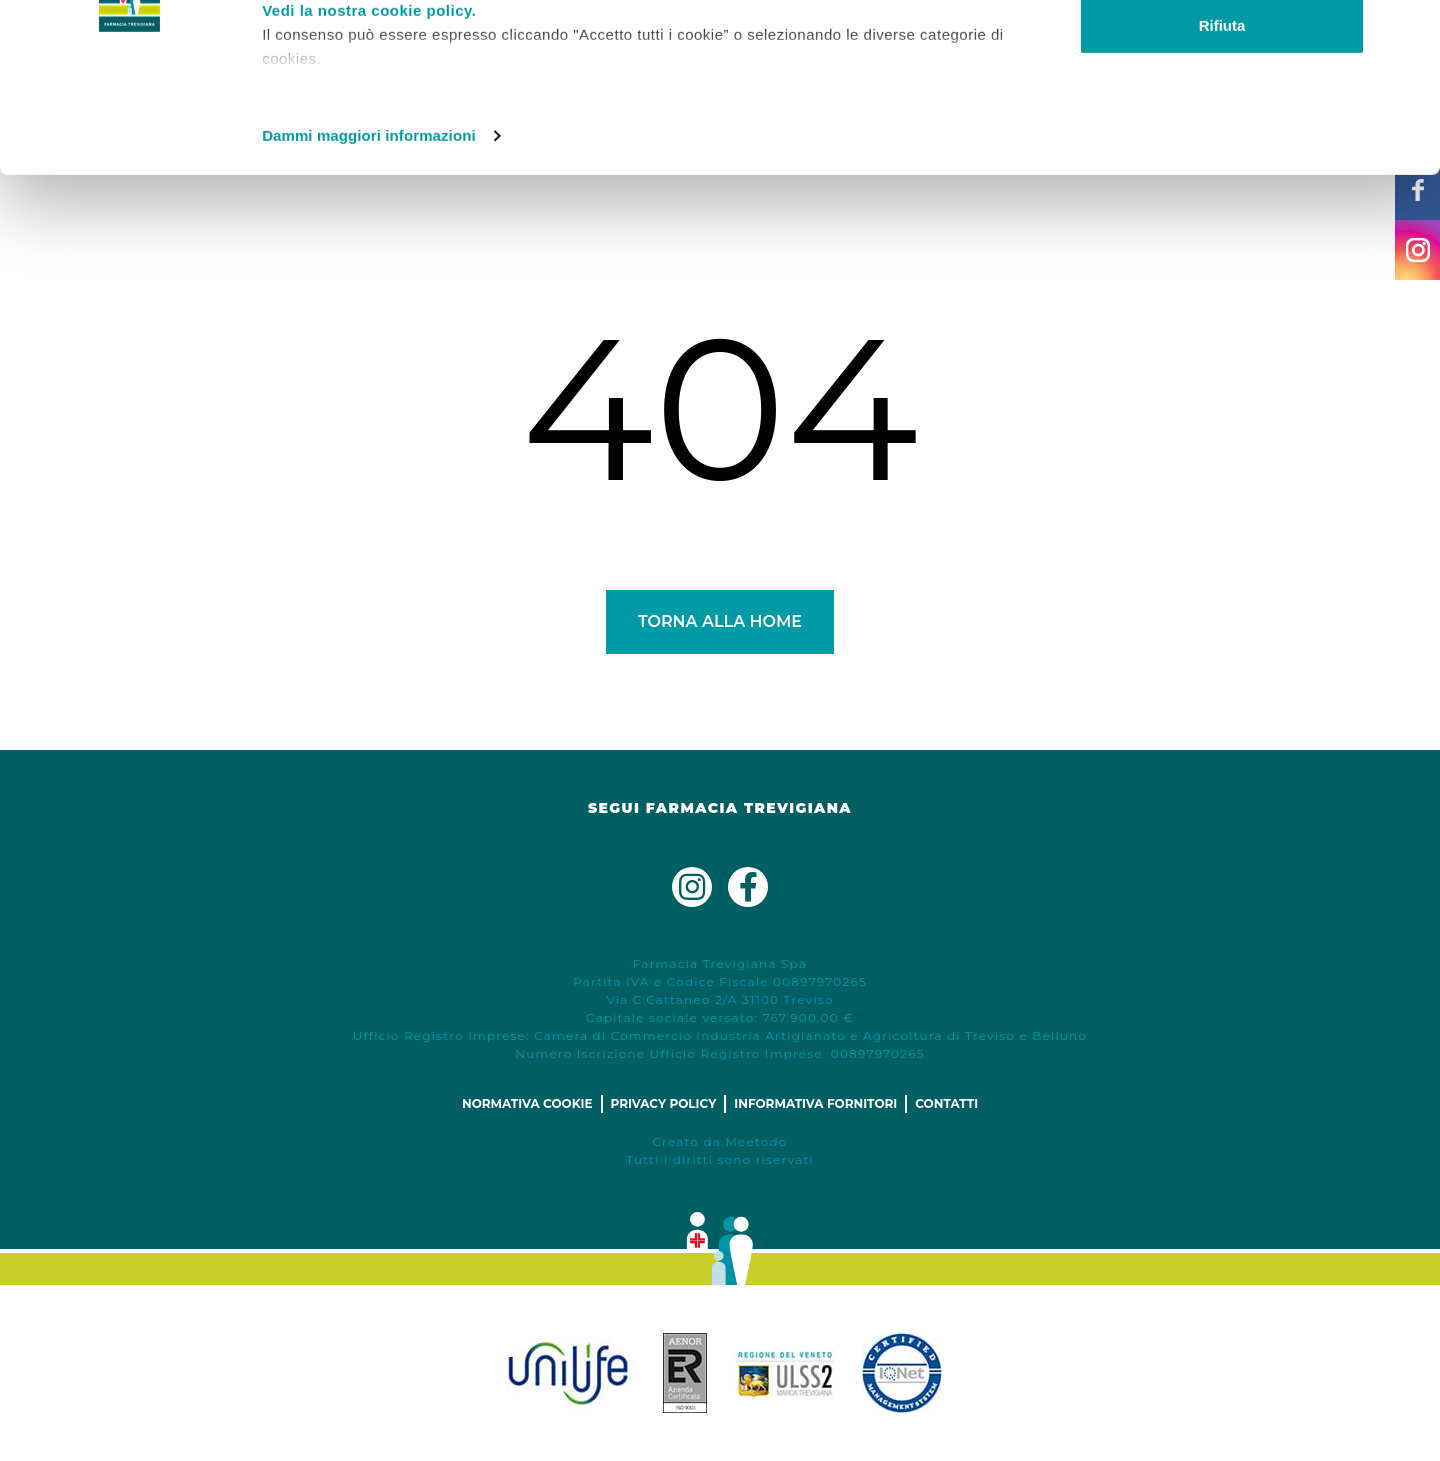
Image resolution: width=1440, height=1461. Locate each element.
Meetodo (756, 1141)
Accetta (1222, 52)
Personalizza (1222, 118)
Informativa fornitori (815, 1103)
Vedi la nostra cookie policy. (369, 168)
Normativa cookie (527, 1103)
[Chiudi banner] (1409, 31)
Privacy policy (664, 1103)
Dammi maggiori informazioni (369, 293)
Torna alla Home (720, 621)
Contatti (946, 1103)
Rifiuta (1222, 183)
